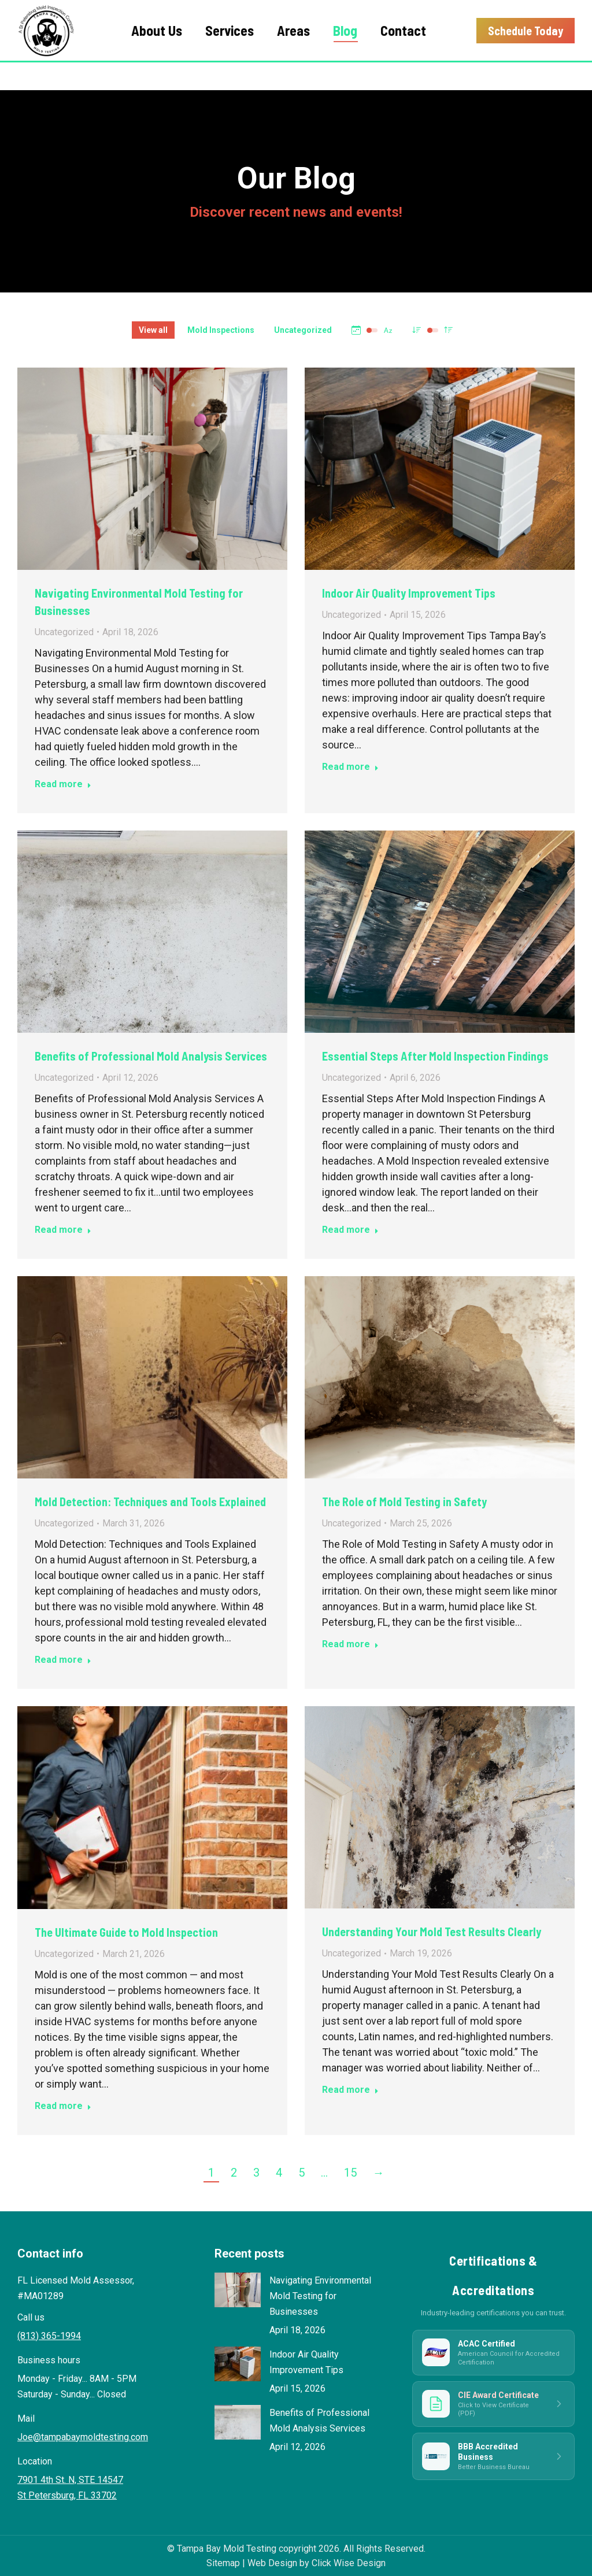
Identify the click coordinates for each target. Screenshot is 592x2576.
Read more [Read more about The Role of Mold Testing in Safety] (350, 1644)
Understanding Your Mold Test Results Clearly (431, 1932)
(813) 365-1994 (503, 15)
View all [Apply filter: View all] (153, 330)
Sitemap (223, 2563)
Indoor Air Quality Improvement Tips (408, 593)
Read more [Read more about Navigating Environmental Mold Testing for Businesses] (63, 784)
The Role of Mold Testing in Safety (404, 1501)
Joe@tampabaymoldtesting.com (82, 2437)
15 (350, 2173)
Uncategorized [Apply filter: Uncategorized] (303, 330)
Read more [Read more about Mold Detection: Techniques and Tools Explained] (63, 1659)
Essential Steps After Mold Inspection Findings (435, 1056)
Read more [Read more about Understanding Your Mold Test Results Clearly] (350, 2089)
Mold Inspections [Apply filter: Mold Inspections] (220, 330)
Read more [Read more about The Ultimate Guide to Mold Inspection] (63, 2105)
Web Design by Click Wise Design (316, 2563)
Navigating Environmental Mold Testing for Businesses (320, 2296)
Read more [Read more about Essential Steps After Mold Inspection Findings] (350, 1229)
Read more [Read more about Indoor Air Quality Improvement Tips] (350, 766)
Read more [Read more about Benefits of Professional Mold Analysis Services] (63, 1229)
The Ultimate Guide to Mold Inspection (126, 1932)
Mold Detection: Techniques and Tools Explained (150, 1501)
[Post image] (237, 2290)
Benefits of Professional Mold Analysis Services (151, 1056)
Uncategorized (64, 632)
